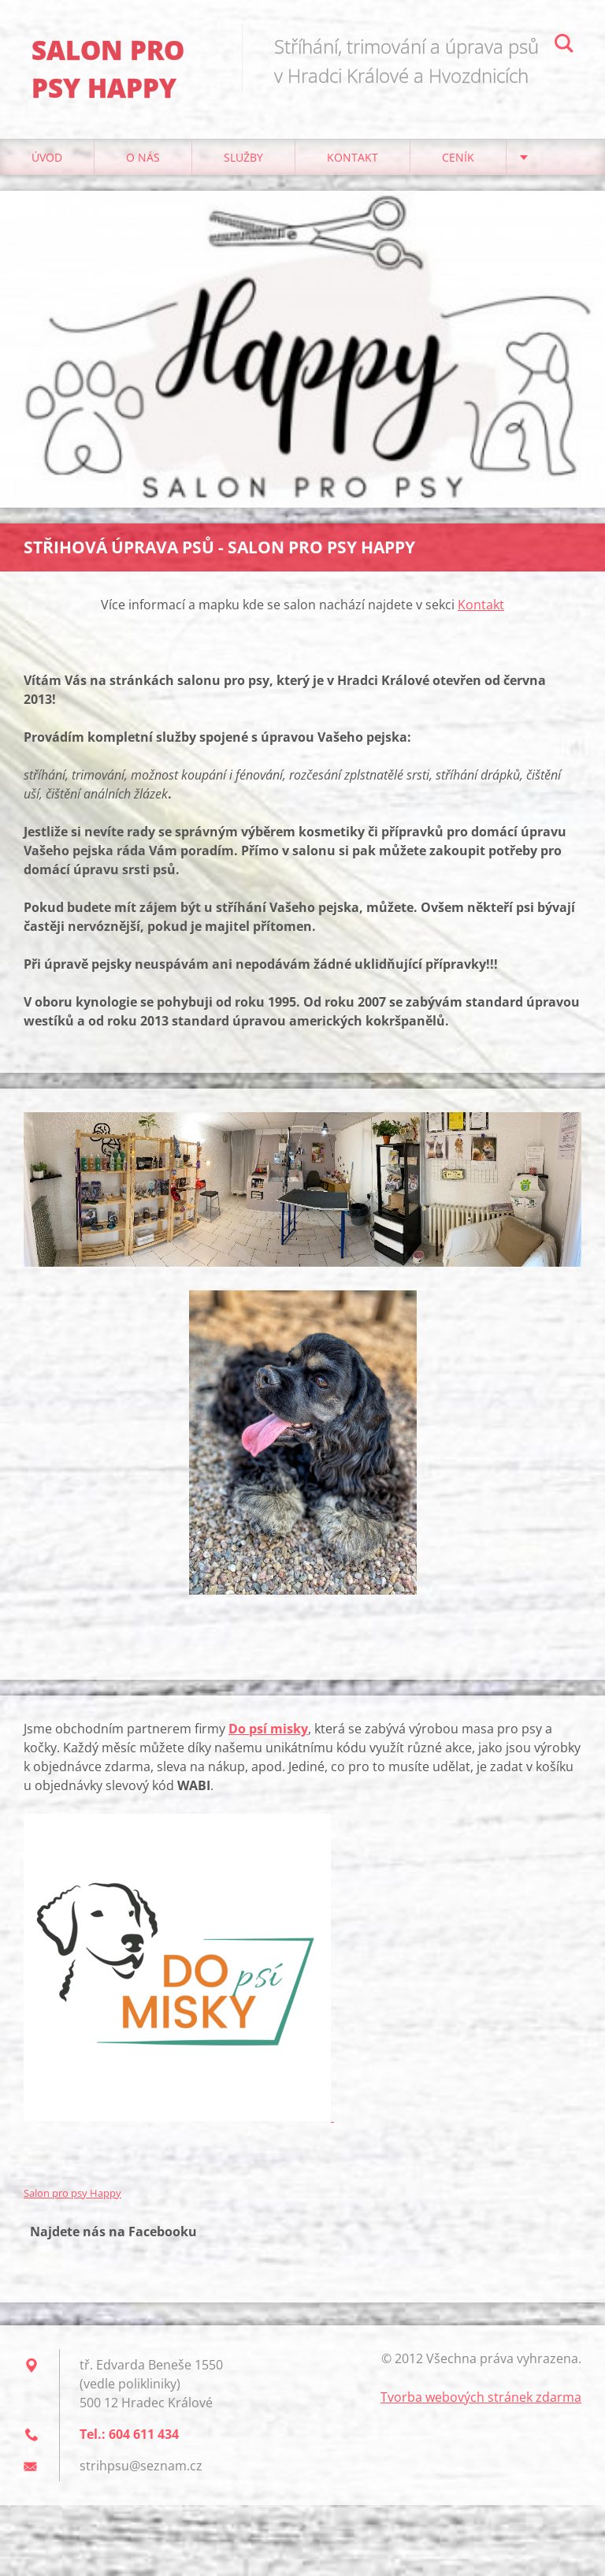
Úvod (47, 157)
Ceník (458, 157)
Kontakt (352, 157)
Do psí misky (268, 1728)
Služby (243, 157)
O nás (143, 157)
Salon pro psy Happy (72, 2193)
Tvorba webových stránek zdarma (480, 2397)
